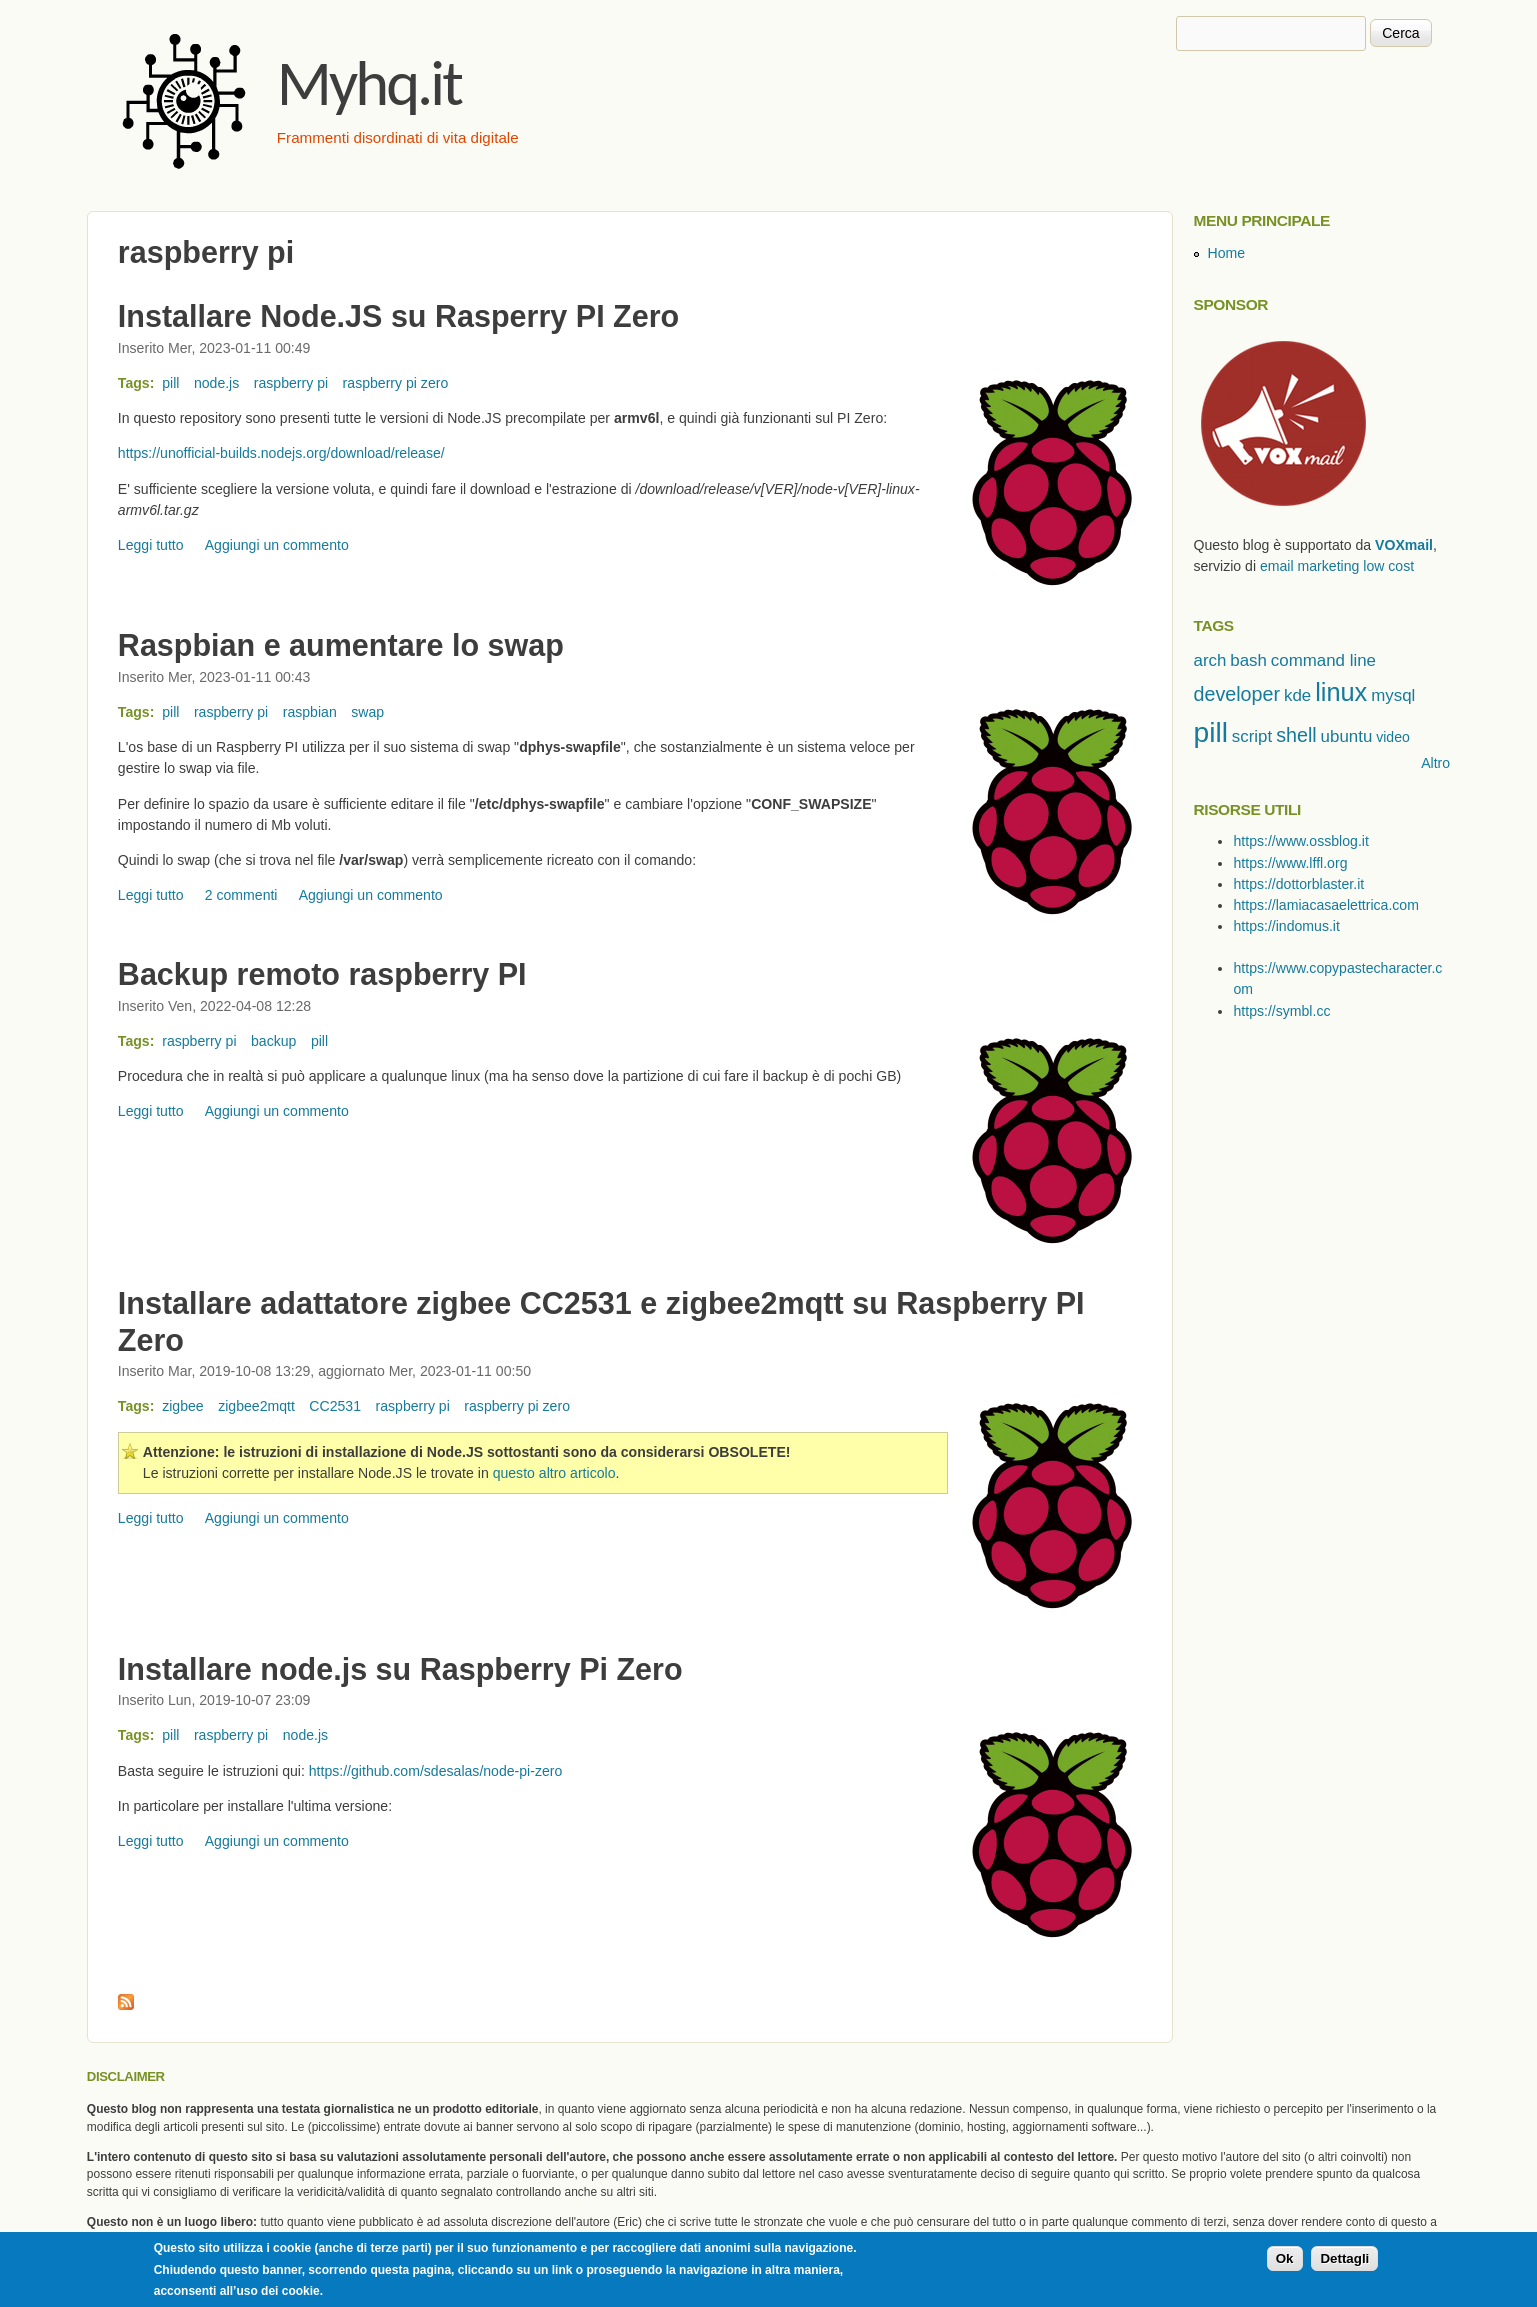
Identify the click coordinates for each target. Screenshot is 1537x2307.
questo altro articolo (554, 1473)
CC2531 (335, 1406)
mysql (1393, 695)
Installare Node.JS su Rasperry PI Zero (398, 316)
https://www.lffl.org (1290, 863)
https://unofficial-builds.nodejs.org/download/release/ (281, 453)
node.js (216, 383)
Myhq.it (369, 83)
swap (367, 712)
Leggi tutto (151, 545)
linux (1341, 692)
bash (1248, 660)
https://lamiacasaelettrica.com (1325, 905)
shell (1296, 735)
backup (273, 1041)
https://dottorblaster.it (1298, 884)
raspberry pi (291, 383)
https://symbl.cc (1281, 1011)
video (1393, 737)
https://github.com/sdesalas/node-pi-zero (436, 1771)
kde (1297, 695)
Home (1226, 253)
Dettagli (1344, 2260)
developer (1236, 694)
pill (170, 383)
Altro (1435, 763)
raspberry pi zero (396, 383)
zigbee (183, 1406)
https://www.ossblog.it (1300, 841)
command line (1323, 660)
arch (1209, 660)
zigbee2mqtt (256, 1406)
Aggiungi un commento (277, 545)
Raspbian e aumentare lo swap (341, 645)
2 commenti (241, 895)
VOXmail (1404, 545)
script (1252, 736)
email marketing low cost (1337, 566)
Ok (1285, 2260)
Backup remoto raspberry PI (322, 974)
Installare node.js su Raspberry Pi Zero (400, 1669)
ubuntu (1347, 736)
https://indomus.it (1286, 926)
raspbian (310, 712)
